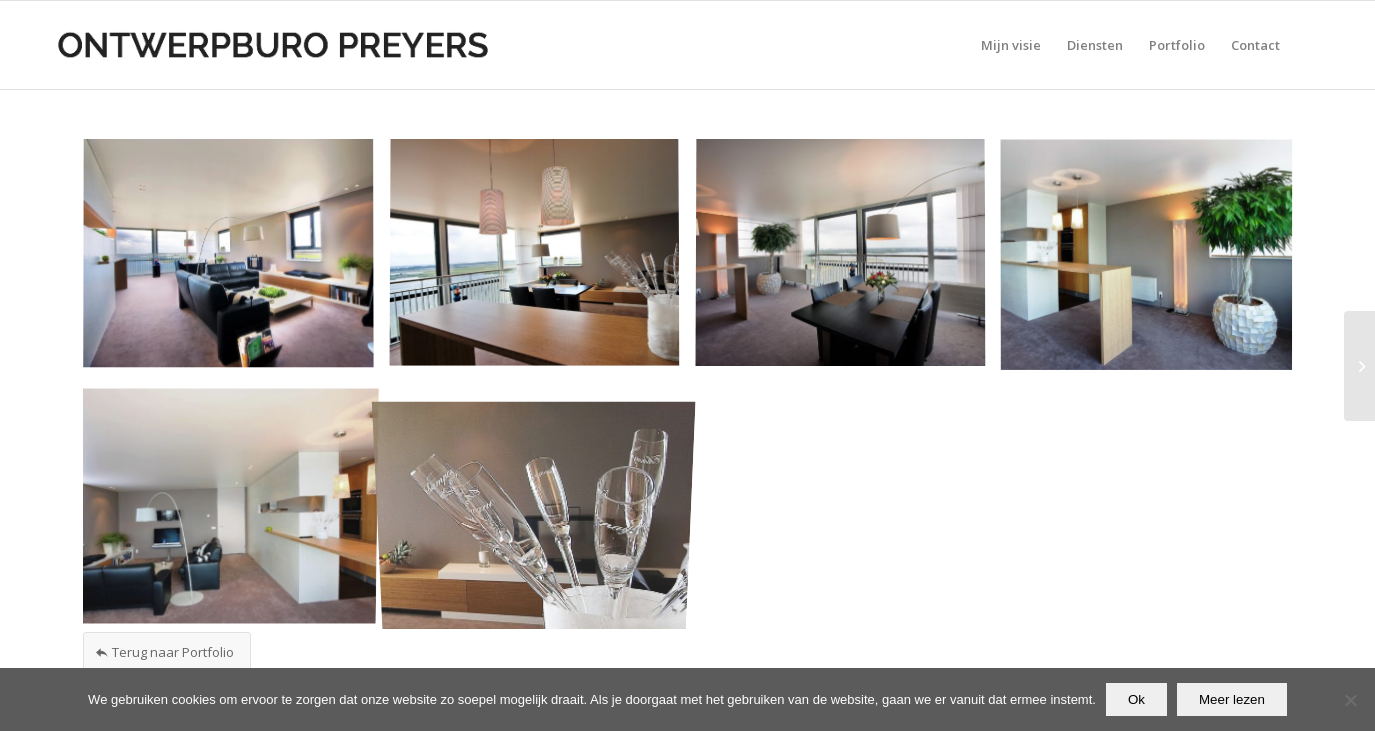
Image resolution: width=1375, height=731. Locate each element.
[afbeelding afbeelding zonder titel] (236, 261)
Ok (1136, 699)
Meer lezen (1232, 699)
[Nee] (1350, 700)
